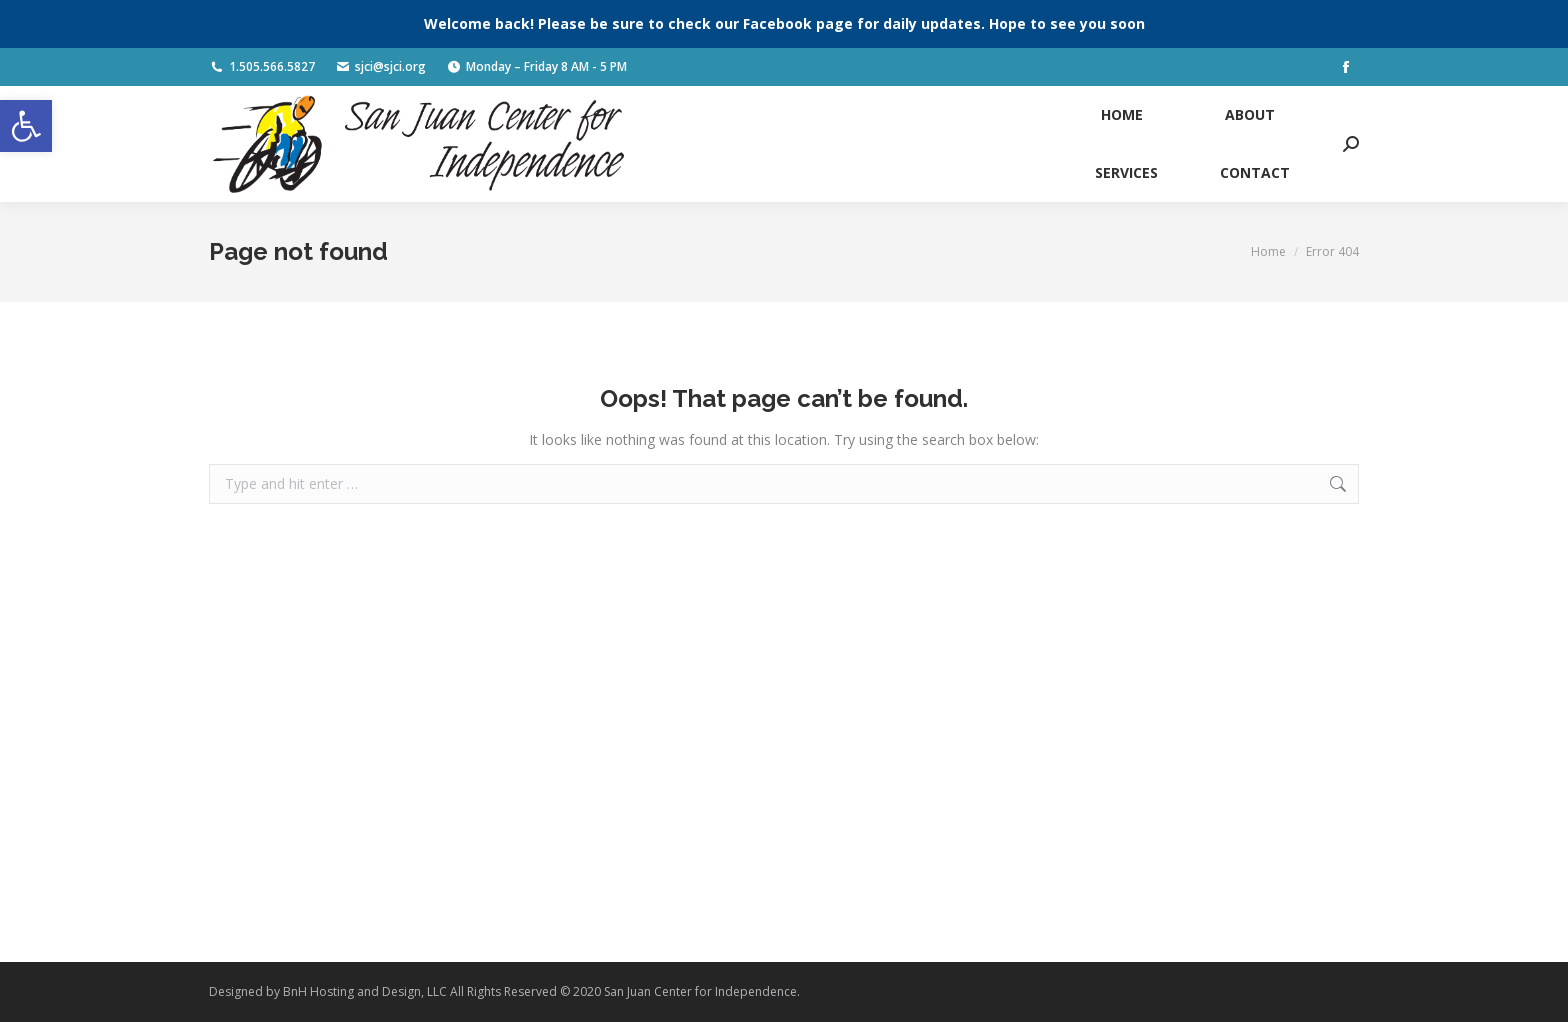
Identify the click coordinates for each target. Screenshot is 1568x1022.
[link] (26, 126)
